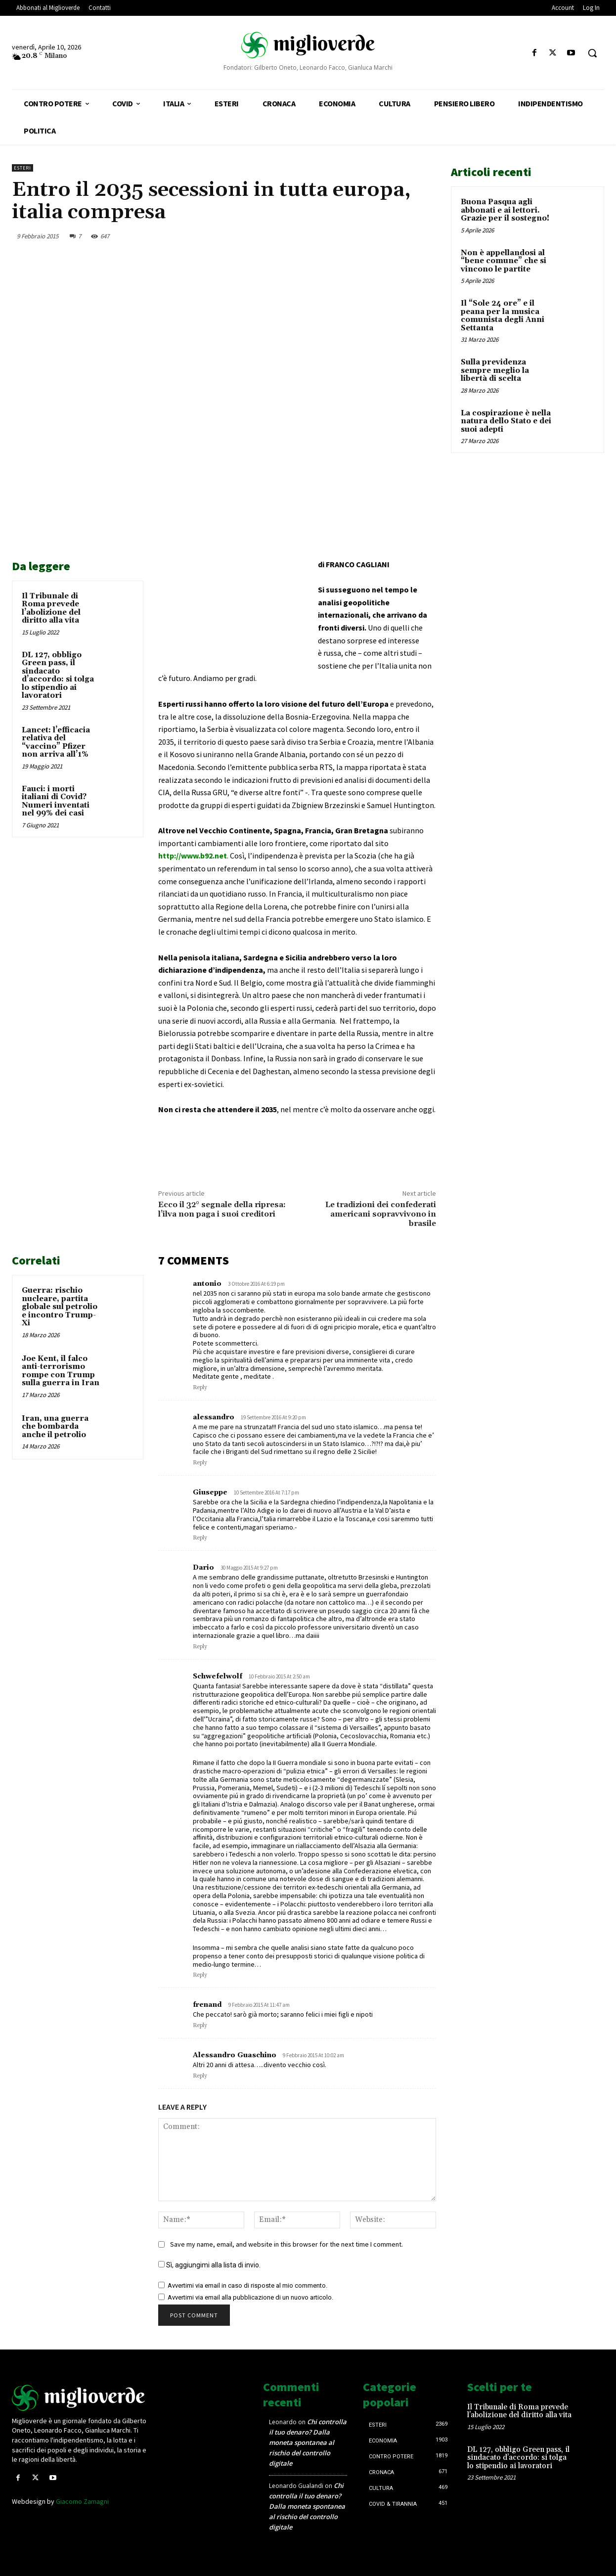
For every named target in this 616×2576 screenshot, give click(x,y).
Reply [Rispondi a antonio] (200, 1387)
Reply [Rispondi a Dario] (200, 1646)
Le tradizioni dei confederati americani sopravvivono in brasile (380, 1214)
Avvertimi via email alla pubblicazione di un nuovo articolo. (250, 2297)
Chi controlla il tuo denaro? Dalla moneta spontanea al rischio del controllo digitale (308, 2442)
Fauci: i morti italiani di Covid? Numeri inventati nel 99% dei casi (55, 801)
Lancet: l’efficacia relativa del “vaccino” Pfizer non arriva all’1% (56, 742)
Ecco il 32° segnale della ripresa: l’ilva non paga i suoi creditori (222, 1209)
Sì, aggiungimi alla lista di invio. (209, 2265)
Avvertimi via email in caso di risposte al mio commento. (247, 2285)
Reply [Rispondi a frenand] (200, 2025)
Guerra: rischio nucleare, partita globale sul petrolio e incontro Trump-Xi (59, 1307)
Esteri (22, 168)
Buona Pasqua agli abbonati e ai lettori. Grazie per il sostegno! (505, 210)
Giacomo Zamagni (82, 2501)
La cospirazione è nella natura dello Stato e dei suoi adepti (506, 421)
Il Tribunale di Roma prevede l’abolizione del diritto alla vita (51, 608)
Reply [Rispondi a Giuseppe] (200, 1538)
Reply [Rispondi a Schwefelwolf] (200, 1975)
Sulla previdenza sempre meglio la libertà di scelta (495, 370)
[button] (592, 53)
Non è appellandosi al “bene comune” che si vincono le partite (503, 261)
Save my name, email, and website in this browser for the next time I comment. (286, 2244)
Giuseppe (210, 1492)
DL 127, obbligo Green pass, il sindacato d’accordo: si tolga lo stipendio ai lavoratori (58, 675)
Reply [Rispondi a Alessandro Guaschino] (200, 2076)
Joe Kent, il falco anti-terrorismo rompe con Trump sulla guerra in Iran (60, 1371)
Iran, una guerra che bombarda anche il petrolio (55, 1427)
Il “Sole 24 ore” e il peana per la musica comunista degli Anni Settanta (502, 316)
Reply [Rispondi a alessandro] (200, 1462)
